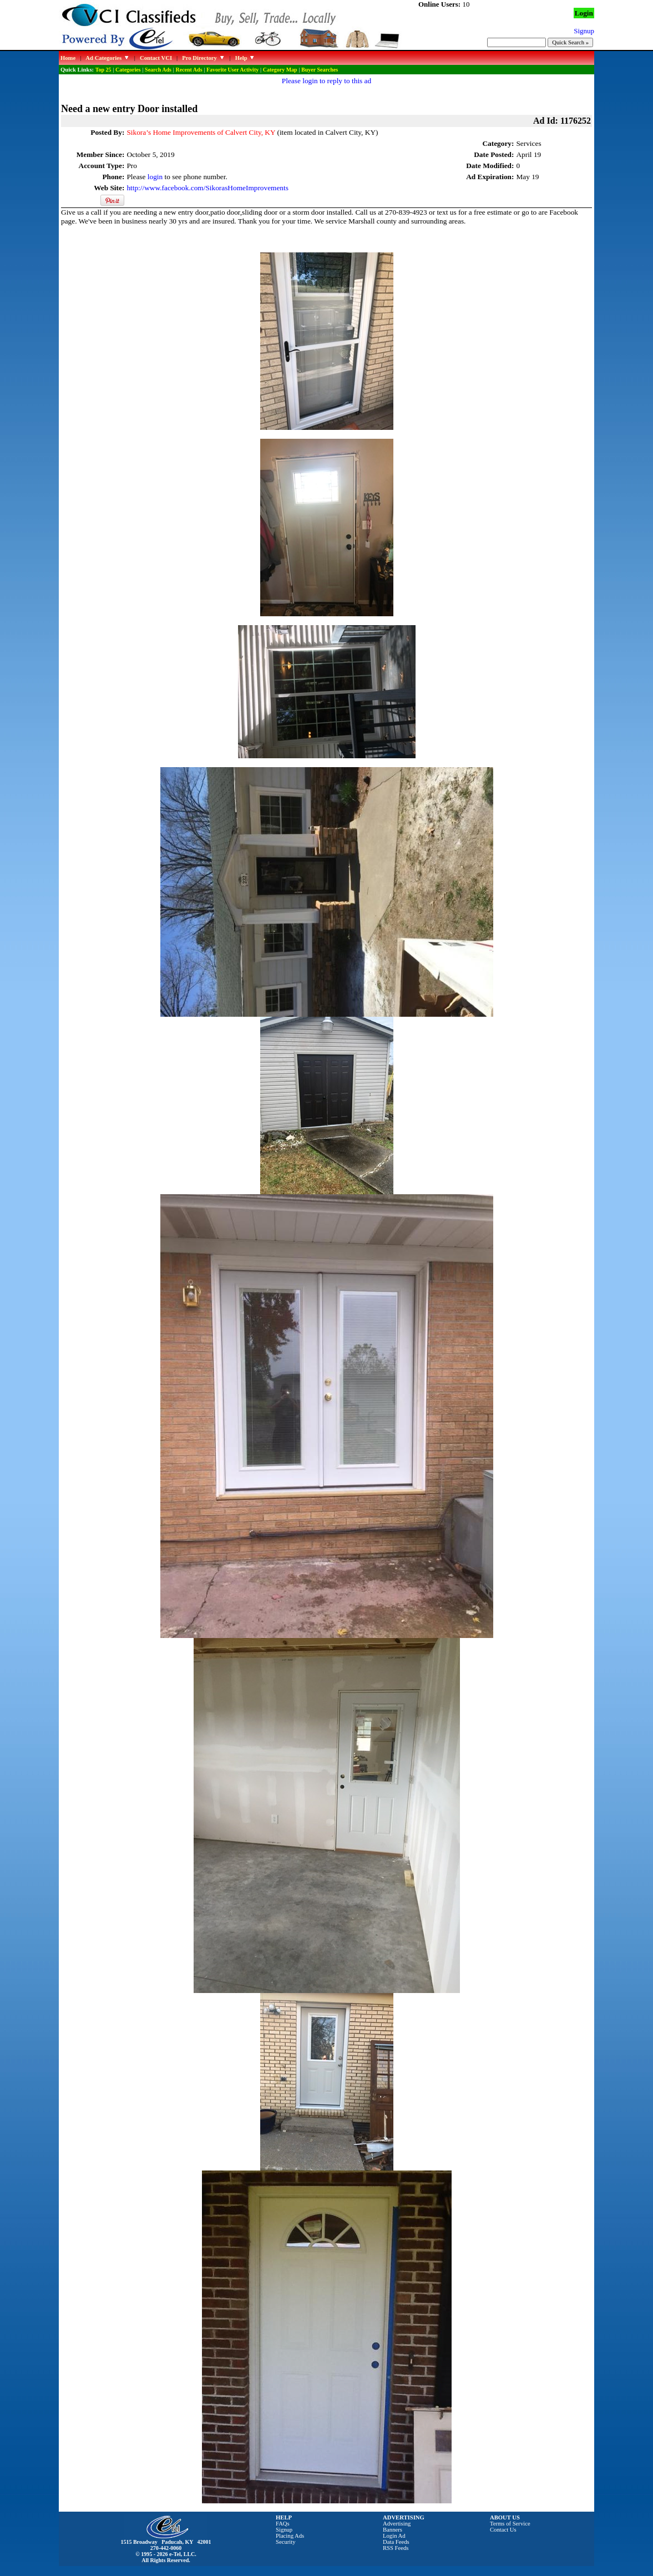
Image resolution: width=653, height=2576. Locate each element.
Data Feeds (396, 2542)
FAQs (283, 2524)
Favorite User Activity (232, 70)
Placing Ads (290, 2536)
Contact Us (503, 2530)
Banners (392, 2530)
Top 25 (103, 70)
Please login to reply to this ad (326, 81)
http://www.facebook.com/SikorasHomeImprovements (207, 188)
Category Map (280, 70)
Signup (284, 2530)
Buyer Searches (319, 70)
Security (286, 2542)
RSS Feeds (396, 2548)
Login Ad (394, 2536)
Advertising (397, 2524)
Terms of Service (510, 2524)
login (155, 177)
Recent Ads (188, 70)
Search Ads (158, 70)
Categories (128, 70)
